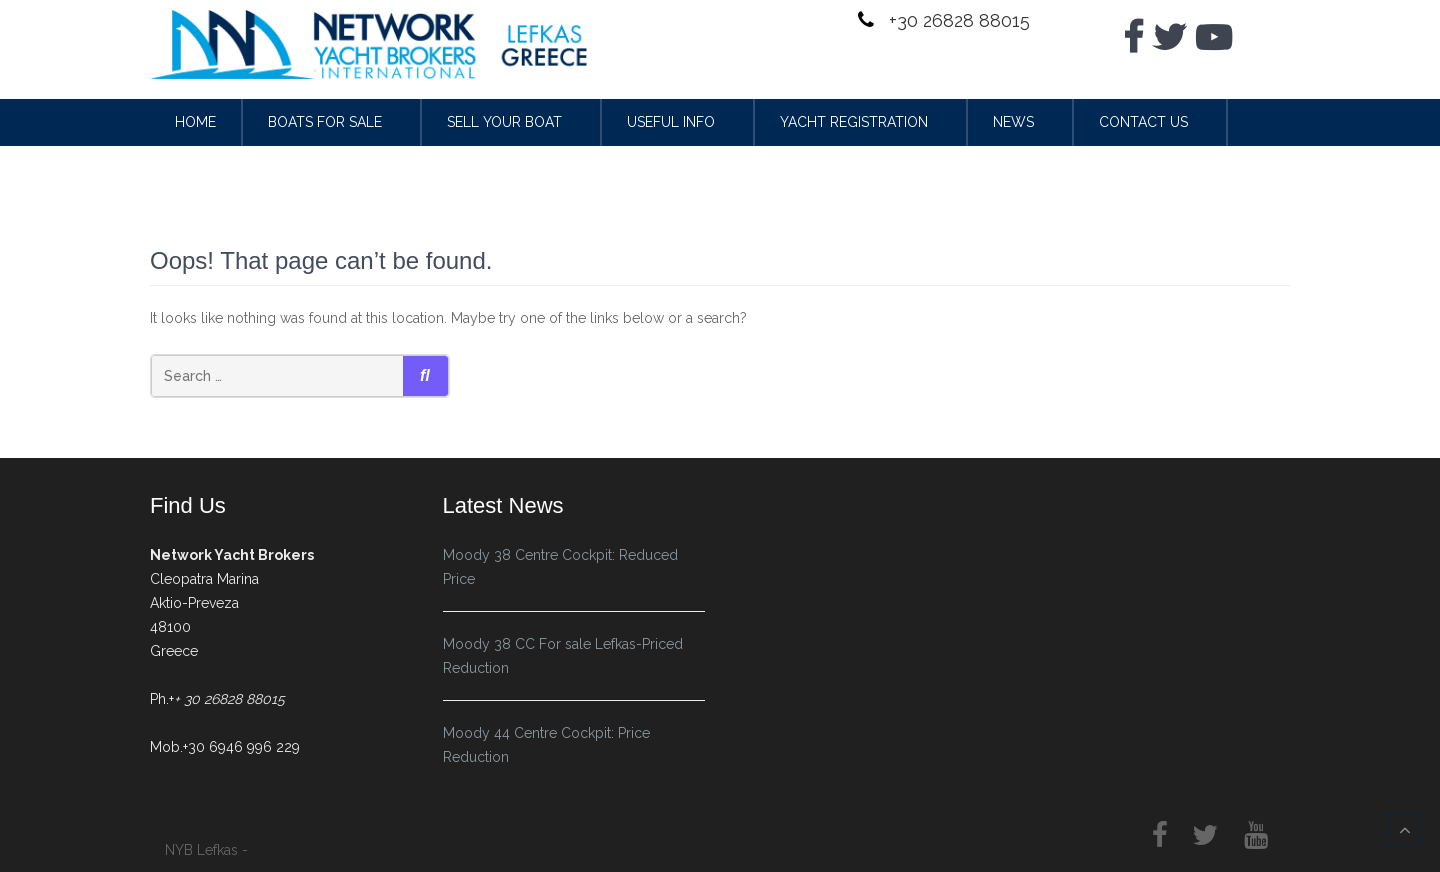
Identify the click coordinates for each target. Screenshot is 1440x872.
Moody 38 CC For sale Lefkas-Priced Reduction (563, 656)
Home (195, 122)
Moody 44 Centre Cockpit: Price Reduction (546, 745)
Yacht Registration (854, 122)
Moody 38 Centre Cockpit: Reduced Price (560, 567)
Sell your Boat (504, 122)
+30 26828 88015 (957, 20)
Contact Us (1143, 122)
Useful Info (671, 122)
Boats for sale (325, 122)
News (1013, 122)
